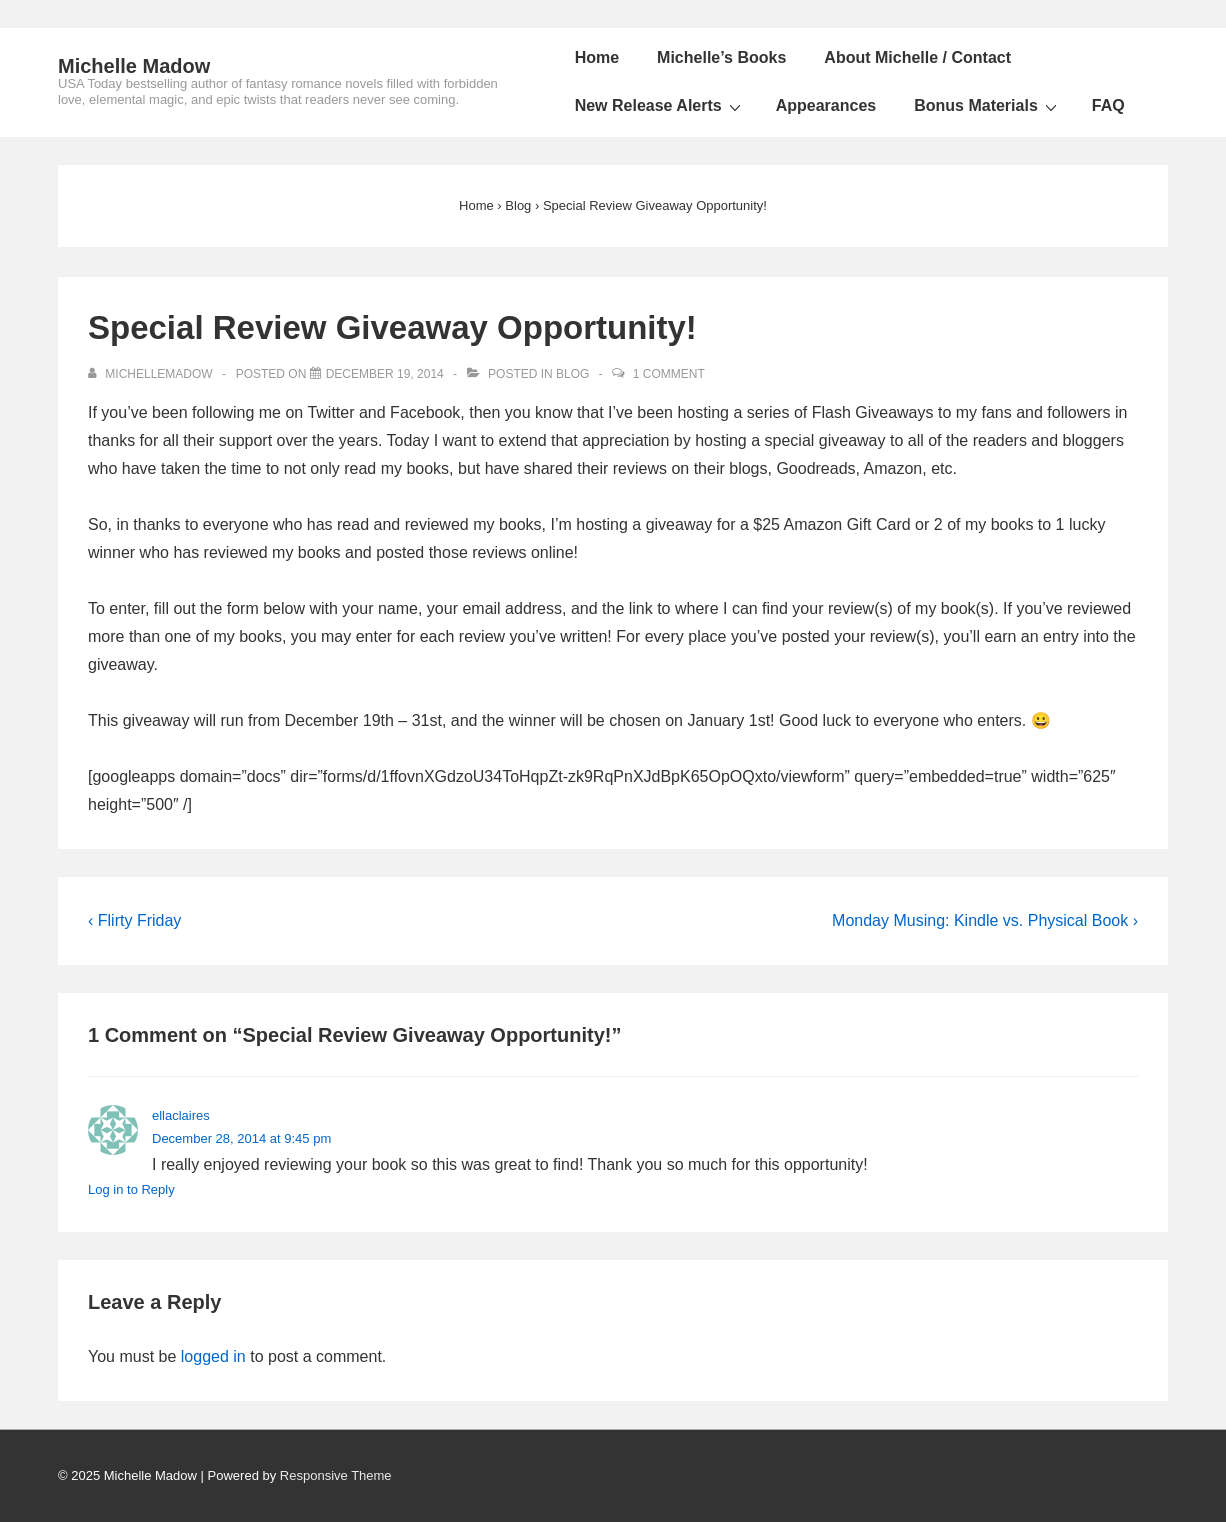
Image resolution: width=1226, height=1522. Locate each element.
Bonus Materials (988, 106)
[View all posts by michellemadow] (152, 374)
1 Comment (669, 374)
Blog (572, 374)
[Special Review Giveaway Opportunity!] (385, 374)
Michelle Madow (134, 66)
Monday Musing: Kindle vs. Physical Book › (985, 920)
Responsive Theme (336, 1475)
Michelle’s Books (721, 57)
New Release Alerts (660, 106)
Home (597, 57)
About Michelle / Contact (917, 57)
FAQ (1108, 105)
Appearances (826, 105)
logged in (213, 1356)
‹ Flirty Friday (134, 920)
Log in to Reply (131, 1189)
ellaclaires (181, 1115)
